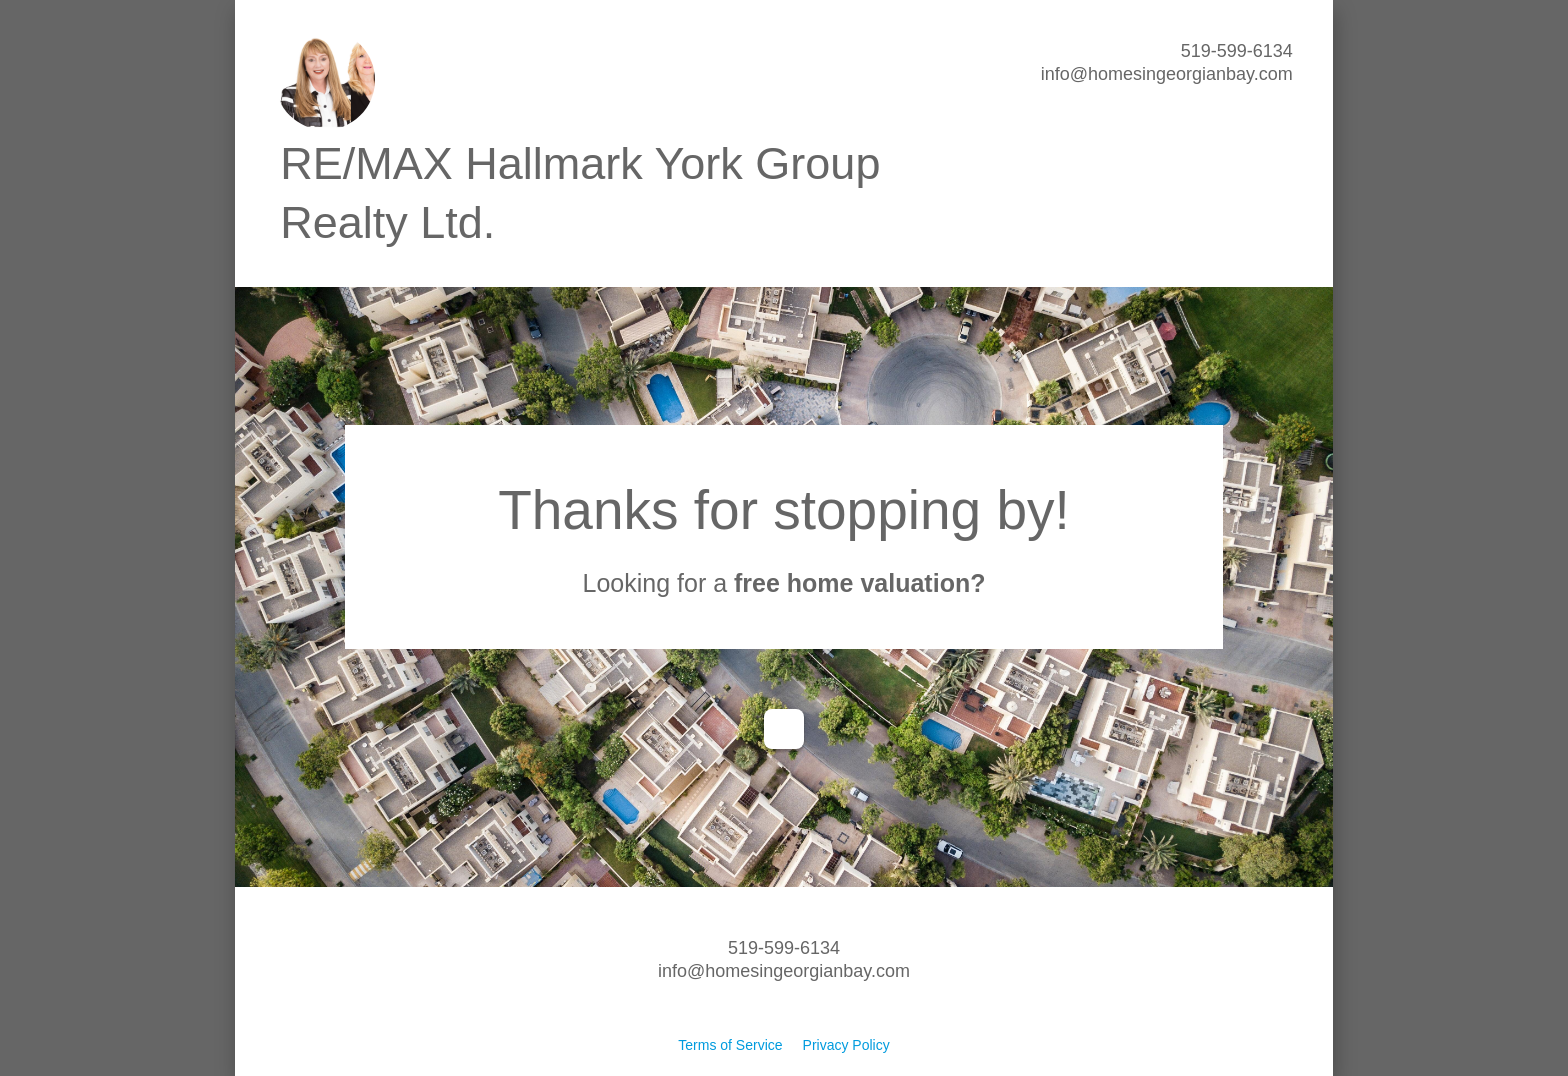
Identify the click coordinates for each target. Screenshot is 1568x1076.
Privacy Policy (846, 1045)
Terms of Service (730, 1045)
